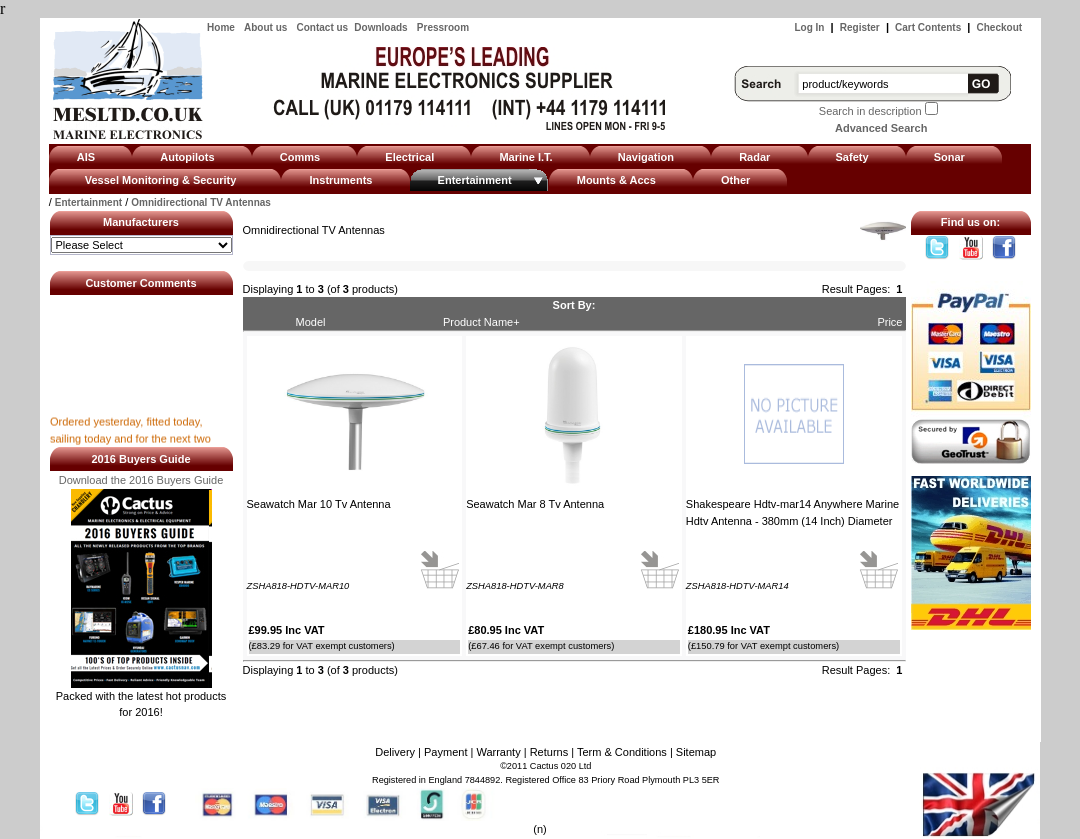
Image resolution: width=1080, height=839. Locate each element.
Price (889, 322)
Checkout (1000, 27)
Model (311, 322)
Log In (809, 27)
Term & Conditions (622, 752)
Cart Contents (928, 27)
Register (860, 27)
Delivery (395, 752)
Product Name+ (481, 322)
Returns (549, 752)
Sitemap (696, 752)
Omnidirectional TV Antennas (201, 202)
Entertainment (88, 202)
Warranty (498, 752)
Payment (445, 752)
